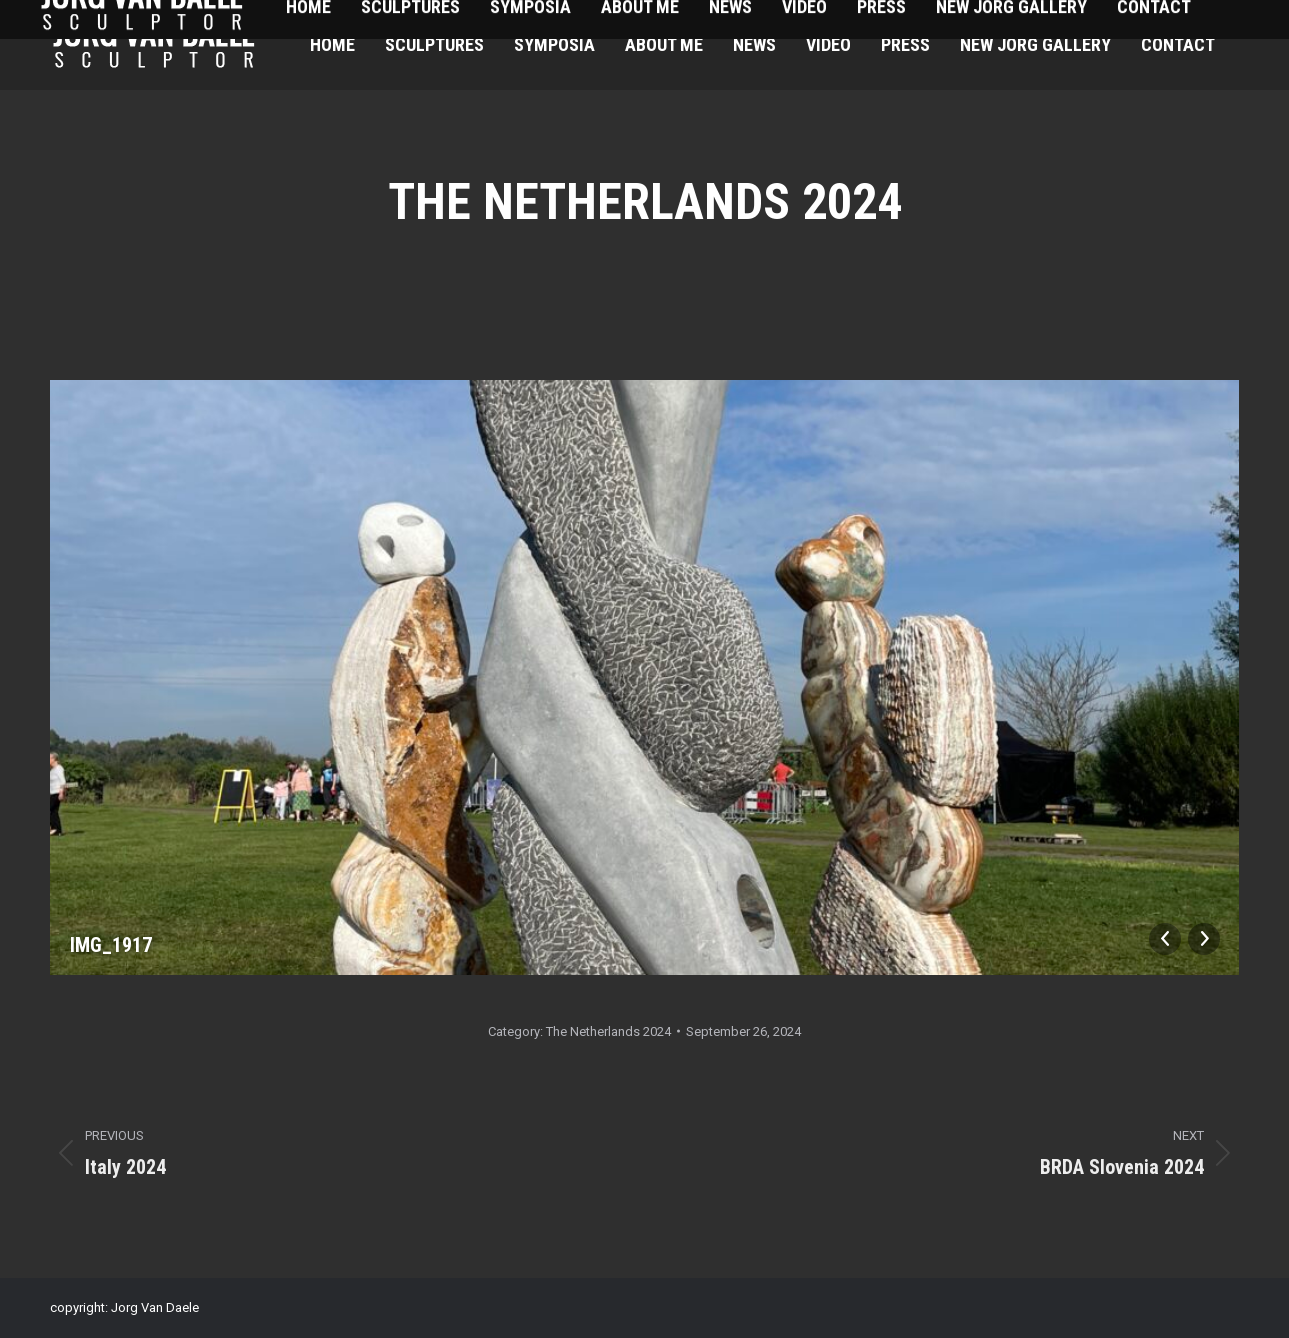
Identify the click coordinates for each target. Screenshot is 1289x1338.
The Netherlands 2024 (608, 1031)
